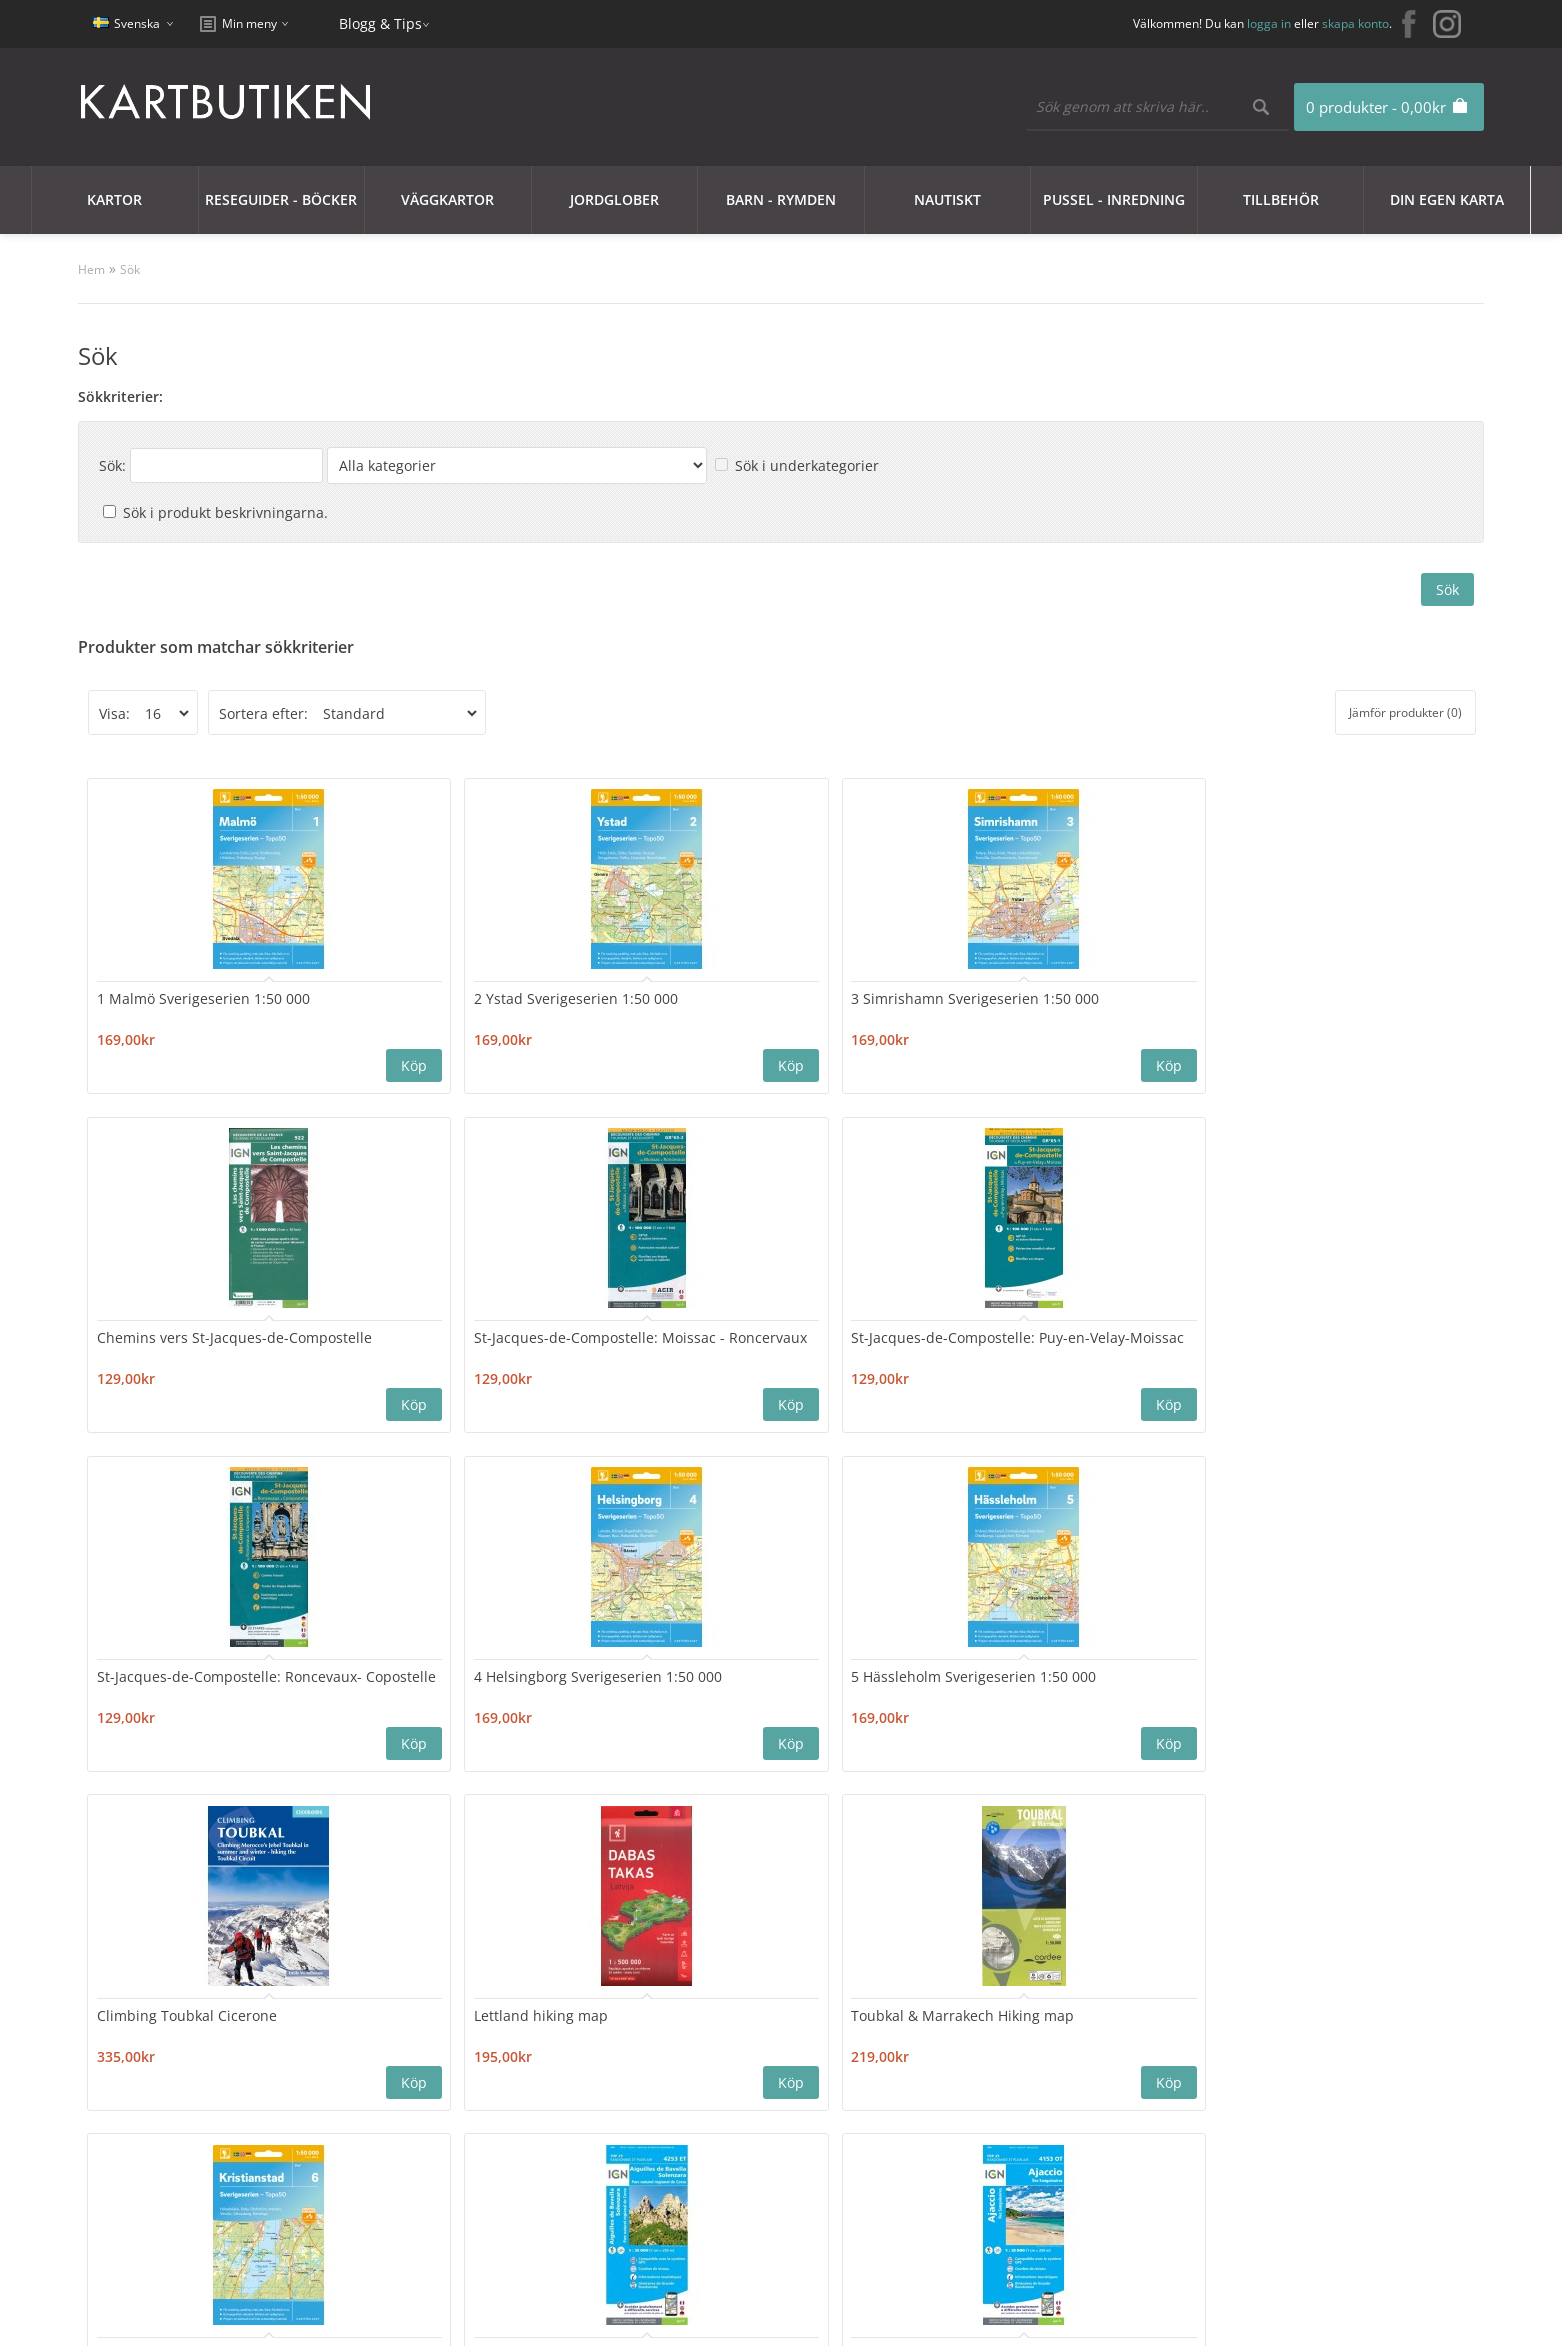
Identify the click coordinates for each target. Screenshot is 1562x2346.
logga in (1269, 23)
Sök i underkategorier (807, 465)
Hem (91, 269)
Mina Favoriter (697, 2117)
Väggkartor (447, 199)
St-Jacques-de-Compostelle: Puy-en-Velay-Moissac (1311, 1005)
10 (393, 1826)
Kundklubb (150, 2069)
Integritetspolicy (167, 2117)
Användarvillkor (165, 2165)
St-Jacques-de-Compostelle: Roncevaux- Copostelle (191, 1342)
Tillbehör (1281, 199)
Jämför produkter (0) (1405, 712)
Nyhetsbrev (687, 2141)
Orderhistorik (694, 2093)
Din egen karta (1447, 199)
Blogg (935, 2093)
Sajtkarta (410, 2093)
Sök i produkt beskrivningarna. (225, 512)
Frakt (129, 2189)
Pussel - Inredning (1114, 199)
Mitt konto (683, 2069)
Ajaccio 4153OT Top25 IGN (635, 1669)
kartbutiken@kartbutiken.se (1281, 2099)
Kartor (114, 199)
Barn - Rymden (781, 199)
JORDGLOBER (614, 199)
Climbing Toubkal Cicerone (861, 1332)
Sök (130, 269)
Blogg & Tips (380, 23)
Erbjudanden (961, 2069)
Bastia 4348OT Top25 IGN (856, 1669)
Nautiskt (947, 199)
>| (526, 1826)
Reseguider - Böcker (281, 199)
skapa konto (1355, 23)
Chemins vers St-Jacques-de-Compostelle (856, 1005)
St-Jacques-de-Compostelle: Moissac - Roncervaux (1087, 1005)
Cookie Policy (156, 2093)
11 (433, 1826)
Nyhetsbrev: (911, 1948)
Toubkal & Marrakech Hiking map (1290, 1342)
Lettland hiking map (1062, 1332)
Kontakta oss (423, 2069)
